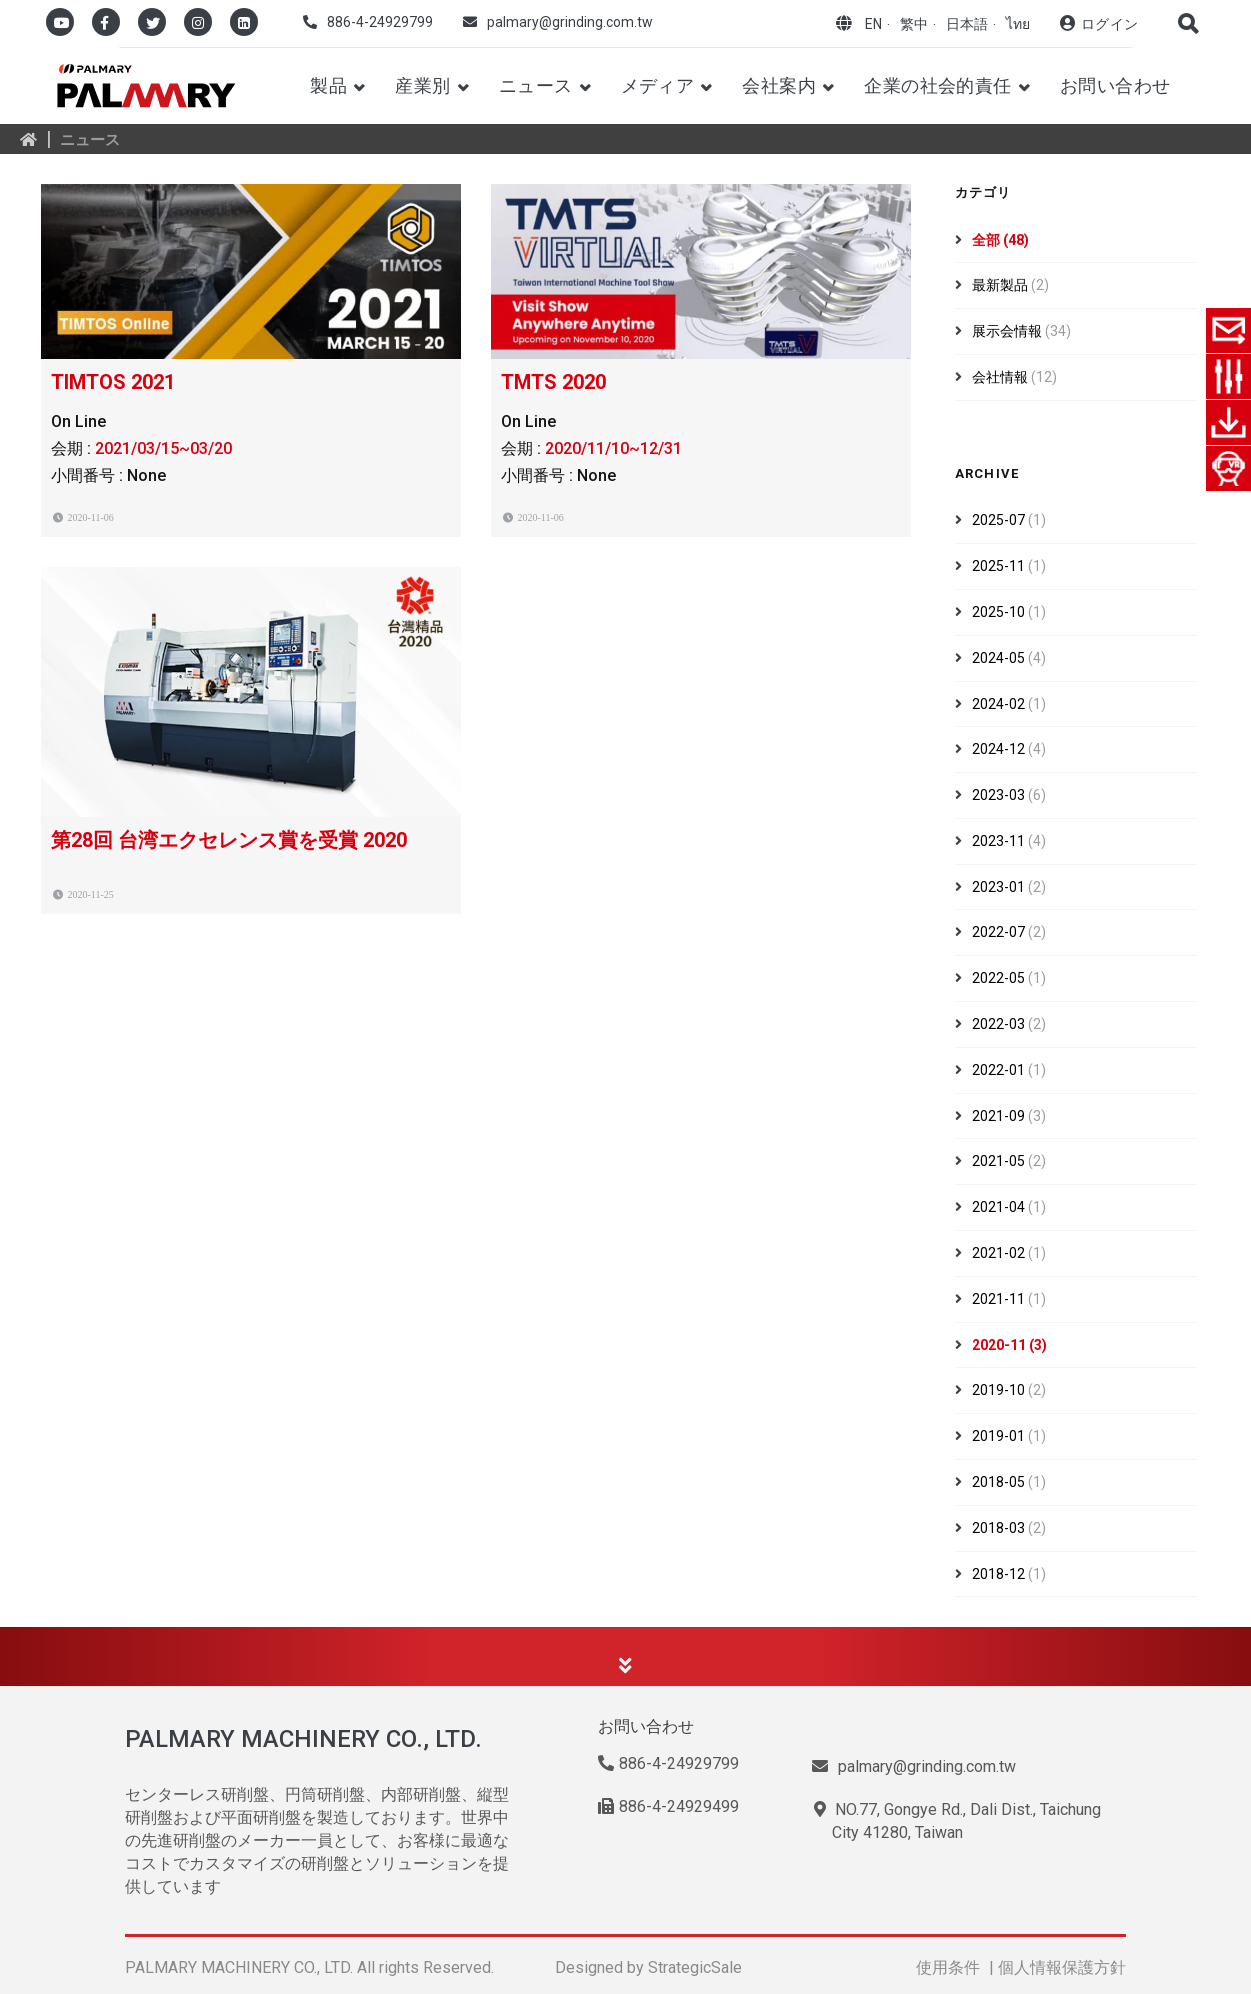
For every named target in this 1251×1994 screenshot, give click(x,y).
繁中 (914, 24)
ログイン (1109, 24)
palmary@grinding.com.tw (570, 22)
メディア (658, 85)
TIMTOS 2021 (113, 382)
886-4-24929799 (380, 22)
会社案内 (779, 85)
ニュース (536, 85)
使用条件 (948, 1967)
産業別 (422, 85)
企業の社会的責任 (938, 85)
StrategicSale (695, 1967)
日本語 (967, 24)
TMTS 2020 (553, 382)
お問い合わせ (1115, 85)
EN (873, 24)
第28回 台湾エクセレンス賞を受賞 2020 (229, 840)
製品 (328, 85)
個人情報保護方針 (1062, 1967)
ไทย (1018, 24)
